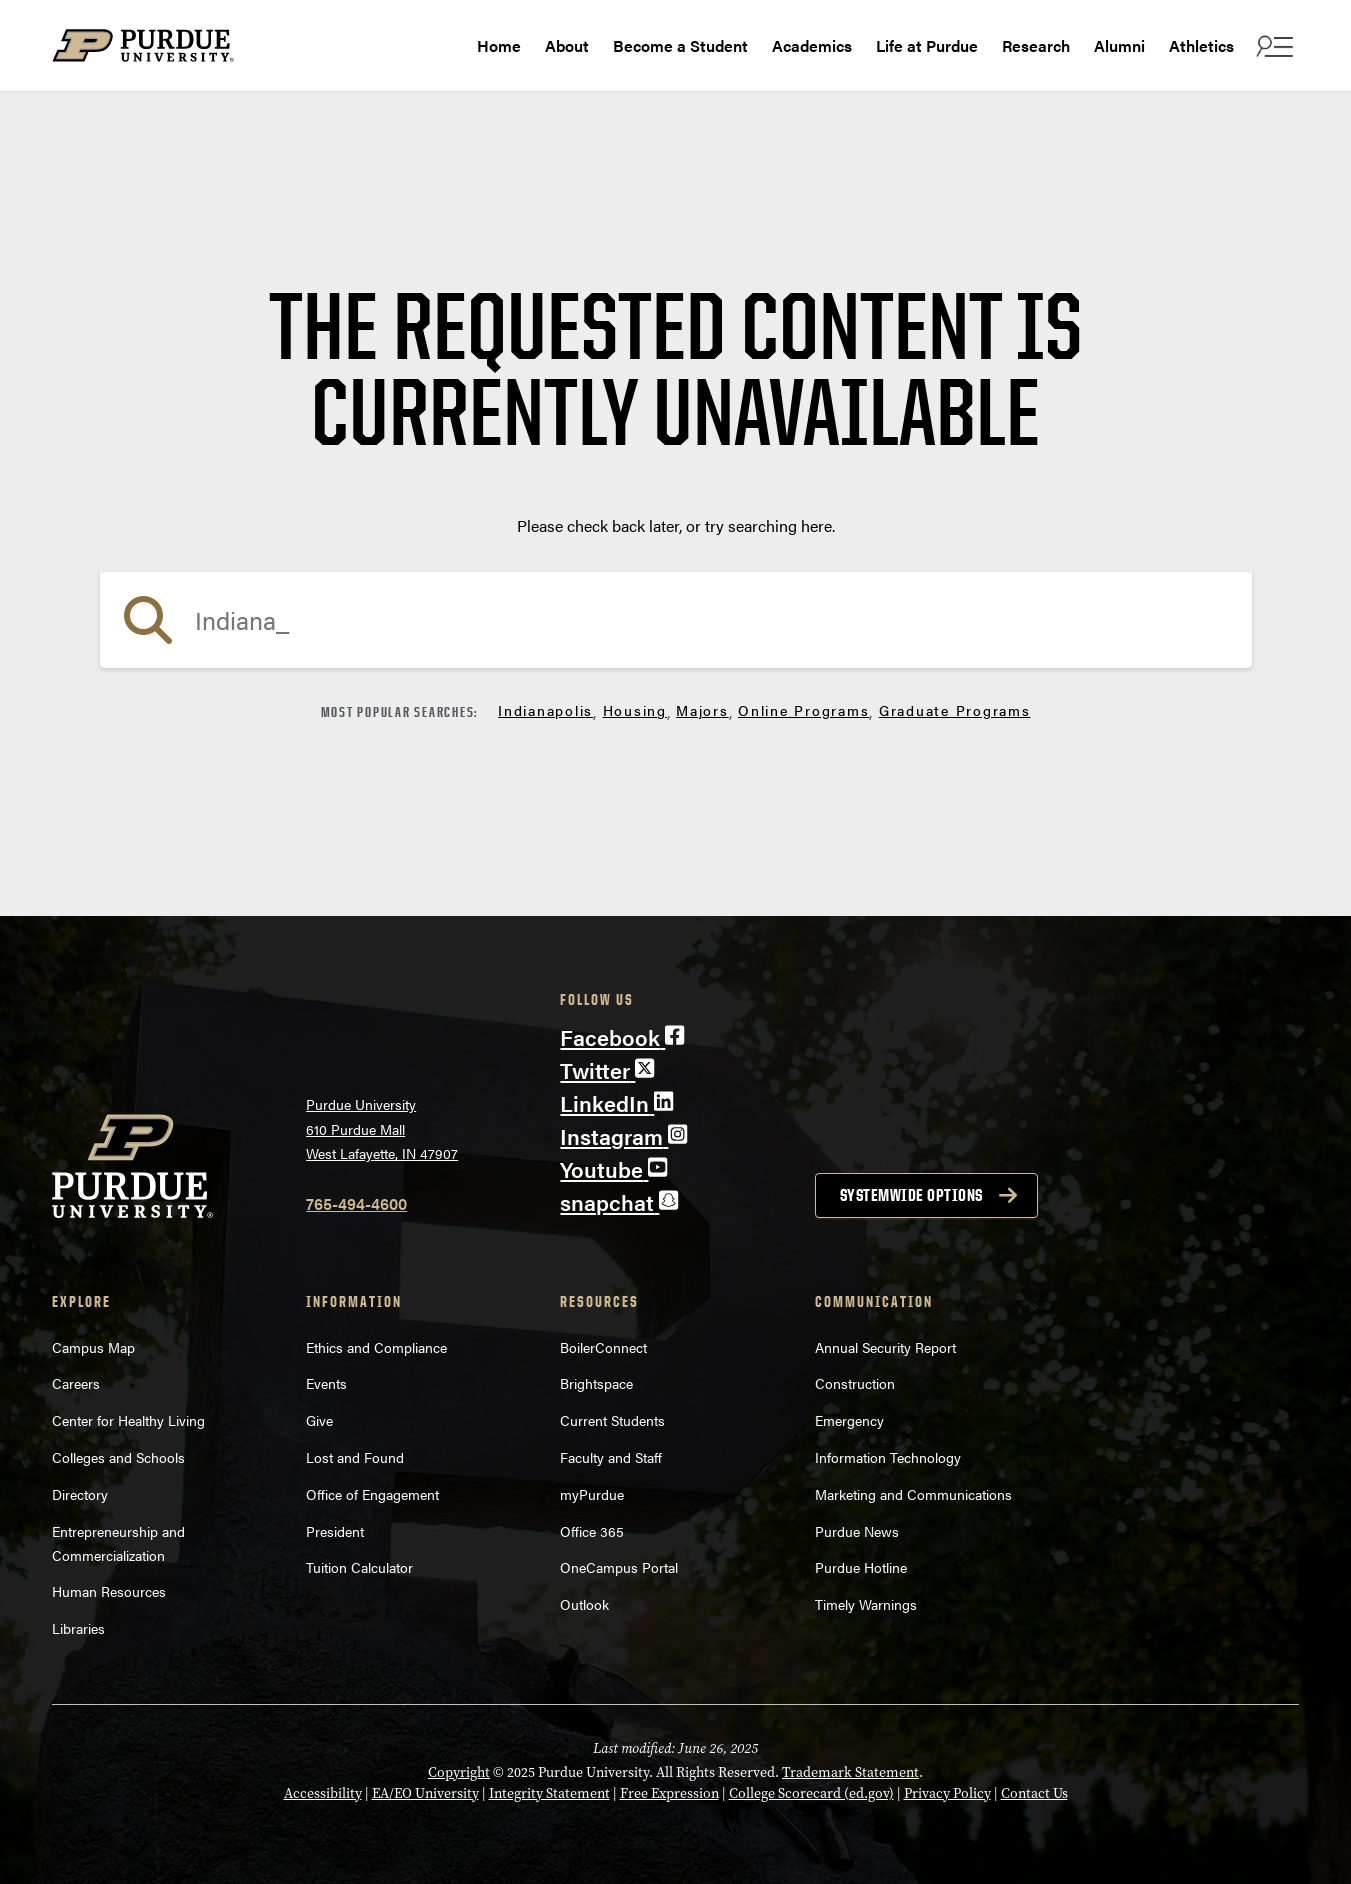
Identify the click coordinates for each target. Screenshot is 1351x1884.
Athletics (1201, 45)
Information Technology (888, 1457)
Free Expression (669, 1793)
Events (326, 1383)
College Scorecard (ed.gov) (811, 1793)
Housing (635, 710)
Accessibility (323, 1793)
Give (319, 1420)
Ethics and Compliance (376, 1347)
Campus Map (93, 1347)
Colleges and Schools (118, 1457)
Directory (80, 1494)
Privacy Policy (947, 1793)
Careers (76, 1383)
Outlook (584, 1604)
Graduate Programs (955, 710)
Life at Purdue (927, 45)
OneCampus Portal (619, 1567)
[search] (676, 620)
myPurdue (592, 1494)
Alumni (1119, 45)
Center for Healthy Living (128, 1420)
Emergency (849, 1420)
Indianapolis (545, 710)
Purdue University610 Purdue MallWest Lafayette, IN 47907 (382, 1128)
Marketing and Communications (913, 1494)
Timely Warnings (866, 1604)
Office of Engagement (372, 1494)
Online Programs (803, 710)
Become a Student (680, 45)
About (567, 45)
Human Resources (109, 1591)
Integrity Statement (549, 1793)
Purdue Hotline (861, 1567)
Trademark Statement (850, 1772)
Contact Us (1034, 1793)
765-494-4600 (356, 1203)
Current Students (612, 1420)
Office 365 (592, 1531)
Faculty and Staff (611, 1457)
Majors (702, 710)
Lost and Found (355, 1457)
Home (499, 45)
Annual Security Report (885, 1347)
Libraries (78, 1628)
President (335, 1531)
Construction (855, 1383)
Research (1036, 45)
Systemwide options (911, 1195)
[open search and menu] (1272, 46)
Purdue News (857, 1531)
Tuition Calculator (359, 1567)
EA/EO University (425, 1793)
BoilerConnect (603, 1347)
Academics (812, 45)
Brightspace (596, 1383)
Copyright (459, 1772)
